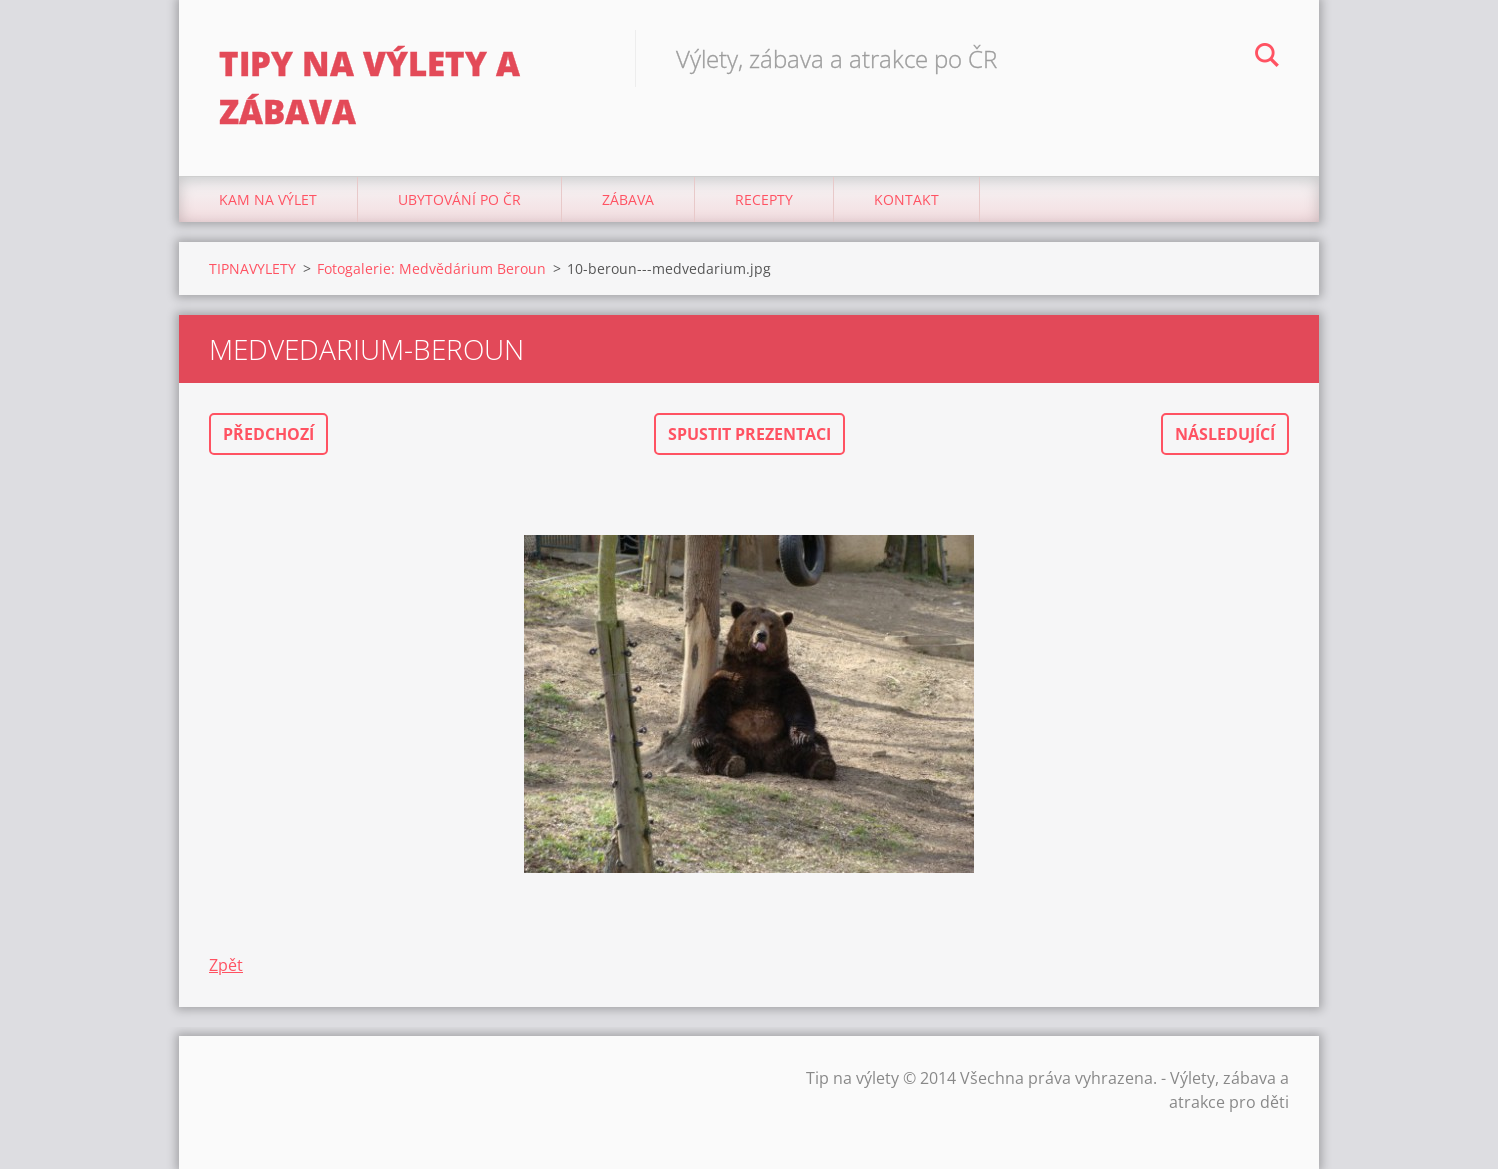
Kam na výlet (268, 199)
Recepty (764, 199)
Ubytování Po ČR (459, 199)
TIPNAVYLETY (252, 268)
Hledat (1267, 58)
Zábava (628, 199)
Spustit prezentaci (749, 434)
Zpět (226, 965)
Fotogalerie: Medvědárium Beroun (431, 268)
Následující (1225, 434)
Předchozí (268, 434)
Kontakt (906, 199)
